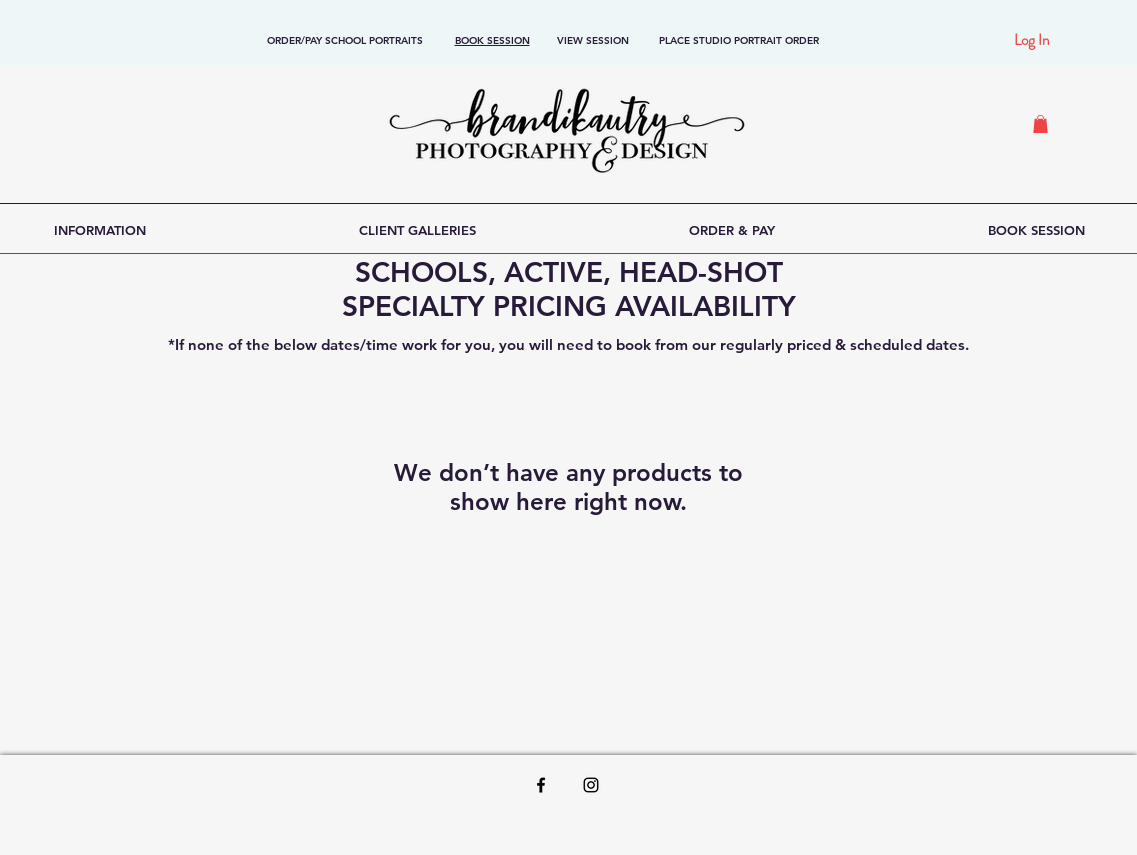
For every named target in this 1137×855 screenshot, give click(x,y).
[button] (1040, 124)
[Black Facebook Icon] (541, 785)
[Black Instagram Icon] (591, 785)
